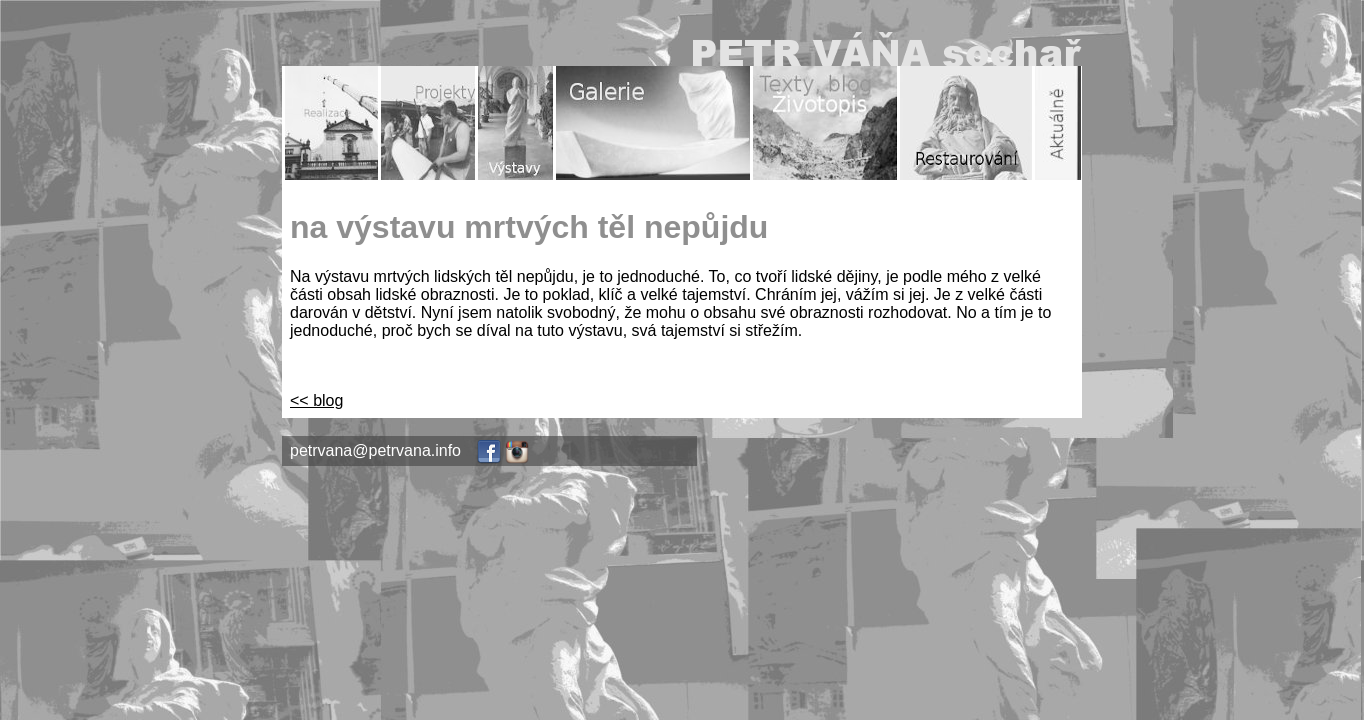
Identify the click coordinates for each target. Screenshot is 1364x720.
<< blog (316, 400)
